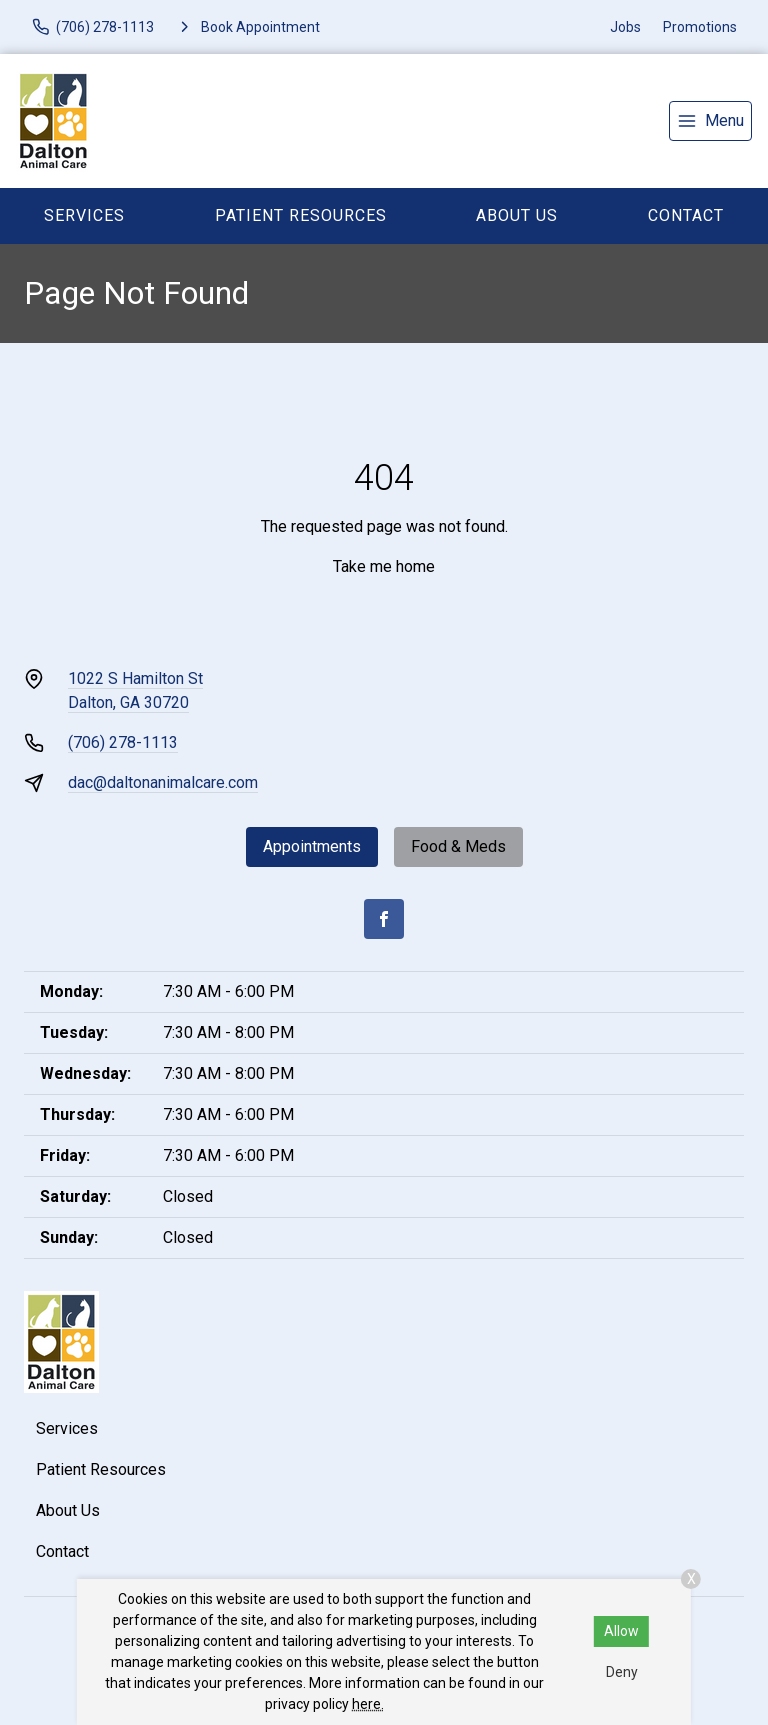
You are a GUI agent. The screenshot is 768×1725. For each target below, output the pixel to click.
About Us (517, 215)
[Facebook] (384, 919)
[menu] (710, 121)
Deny (622, 1672)
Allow (621, 1631)
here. (368, 1704)
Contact (686, 215)
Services (84, 215)
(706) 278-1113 (123, 742)
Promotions (700, 27)
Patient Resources (301, 215)
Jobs (625, 27)
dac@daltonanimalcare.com (163, 782)
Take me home (384, 566)
